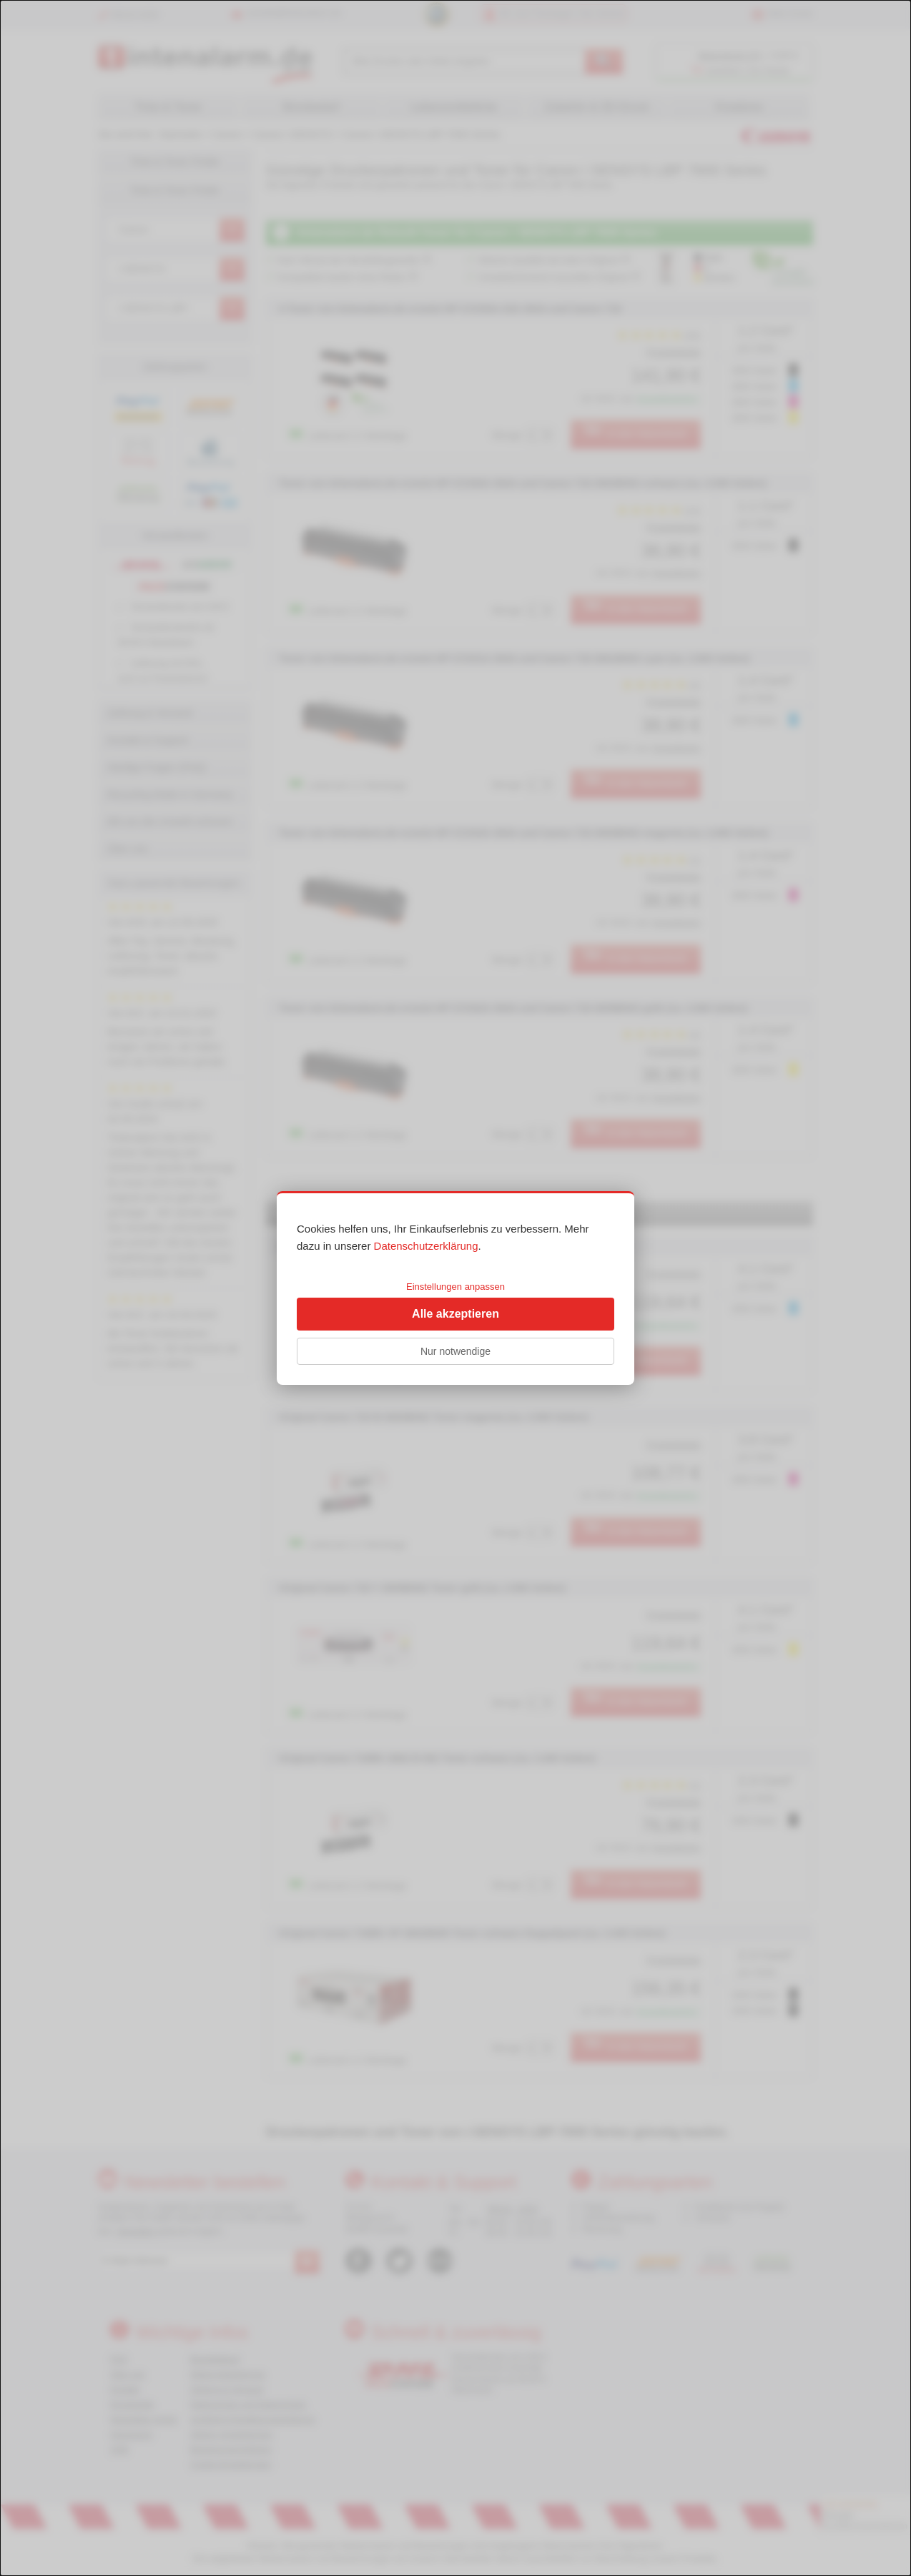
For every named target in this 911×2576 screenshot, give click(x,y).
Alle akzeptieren (455, 1314)
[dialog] (455, 1288)
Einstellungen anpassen (455, 1286)
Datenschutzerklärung (426, 1246)
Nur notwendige (455, 1351)
